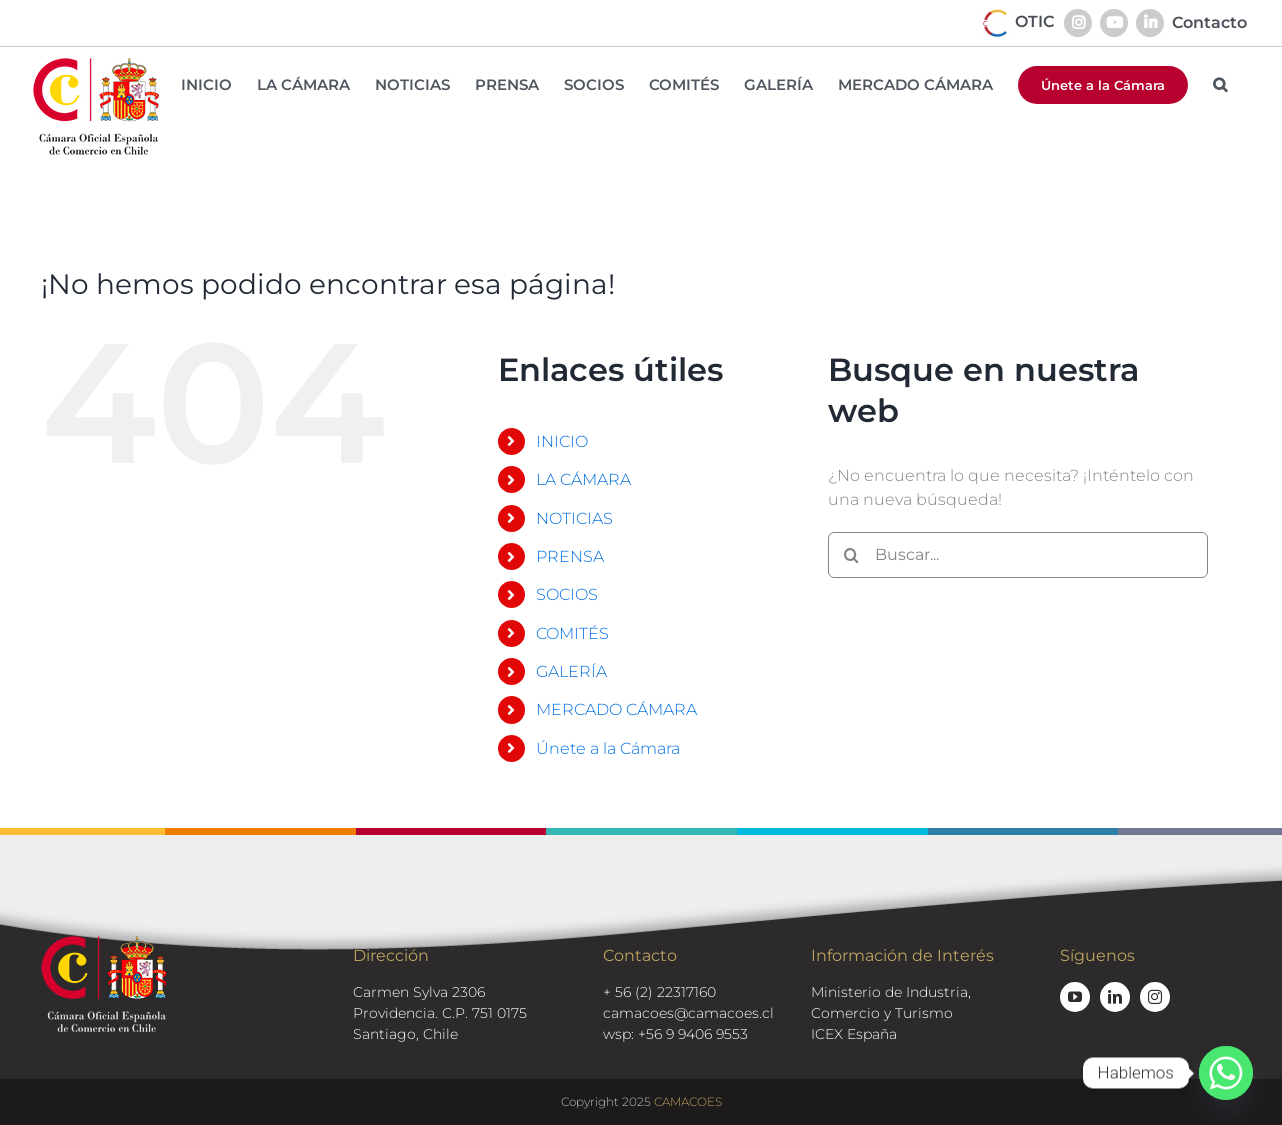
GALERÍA (571, 671)
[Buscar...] (1018, 555)
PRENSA (570, 556)
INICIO (562, 441)
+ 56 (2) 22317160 (659, 992)
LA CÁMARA (583, 479)
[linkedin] (1115, 997)
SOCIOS (567, 594)
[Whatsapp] (1226, 1073)
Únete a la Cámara (608, 748)
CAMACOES (688, 1101)
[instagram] (1155, 997)
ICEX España (854, 1034)
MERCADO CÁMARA (616, 709)
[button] (1220, 84)
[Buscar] (851, 555)
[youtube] (1075, 997)
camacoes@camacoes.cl (688, 1013)
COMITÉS (572, 633)
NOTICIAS (574, 518)
